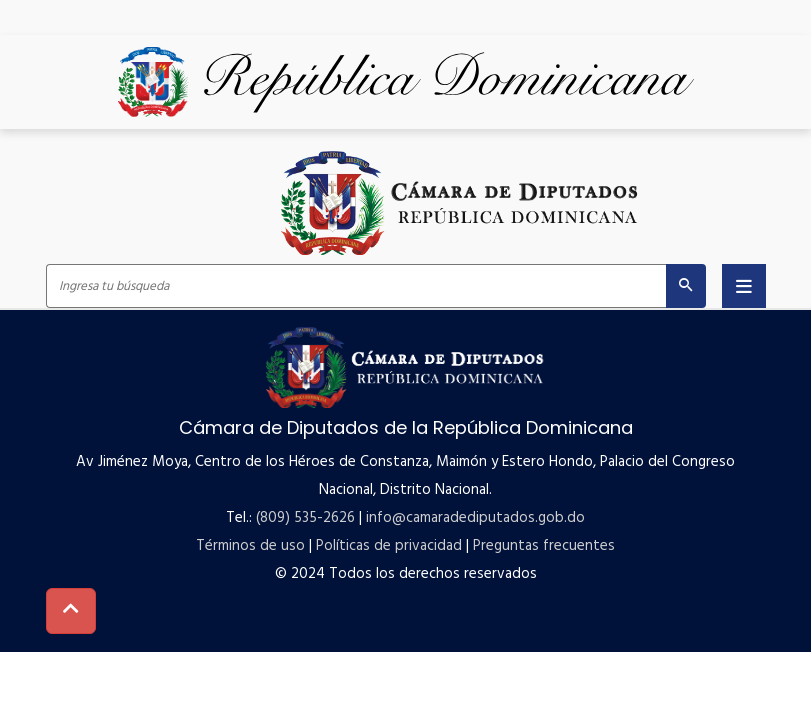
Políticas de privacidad (389, 546)
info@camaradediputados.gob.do (475, 518)
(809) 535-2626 (305, 518)
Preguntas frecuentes (544, 546)
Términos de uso (250, 546)
